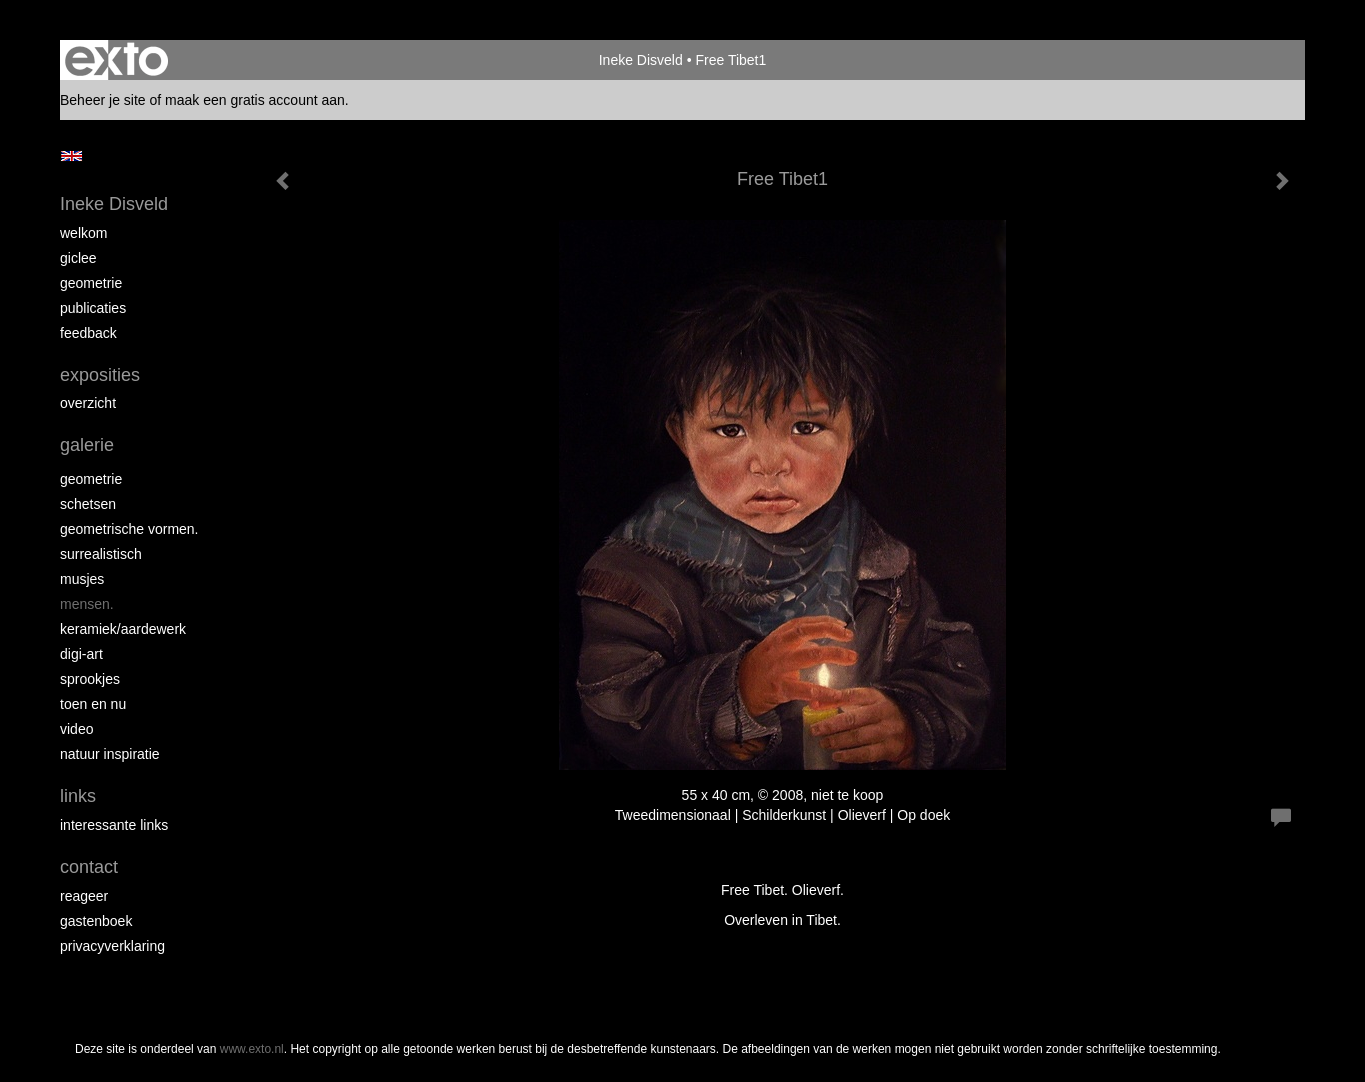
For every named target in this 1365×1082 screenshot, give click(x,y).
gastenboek (96, 921)
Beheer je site (103, 100)
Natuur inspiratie (110, 754)
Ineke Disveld (641, 60)
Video (76, 729)
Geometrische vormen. (129, 529)
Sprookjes (90, 679)
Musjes (82, 579)
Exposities (100, 375)
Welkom (83, 233)
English (71, 156)
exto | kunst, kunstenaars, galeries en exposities (116, 60)
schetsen (88, 504)
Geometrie (91, 283)
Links (78, 796)
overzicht (88, 403)
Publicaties (93, 308)
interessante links (114, 825)
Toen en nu (93, 704)
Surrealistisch (101, 554)
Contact (89, 867)
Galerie (87, 445)
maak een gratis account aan (255, 100)
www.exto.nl (252, 1049)
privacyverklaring (112, 946)
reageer (84, 896)
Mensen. (87, 604)
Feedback (88, 333)
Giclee (78, 258)
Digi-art (81, 654)
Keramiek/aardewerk (123, 629)
